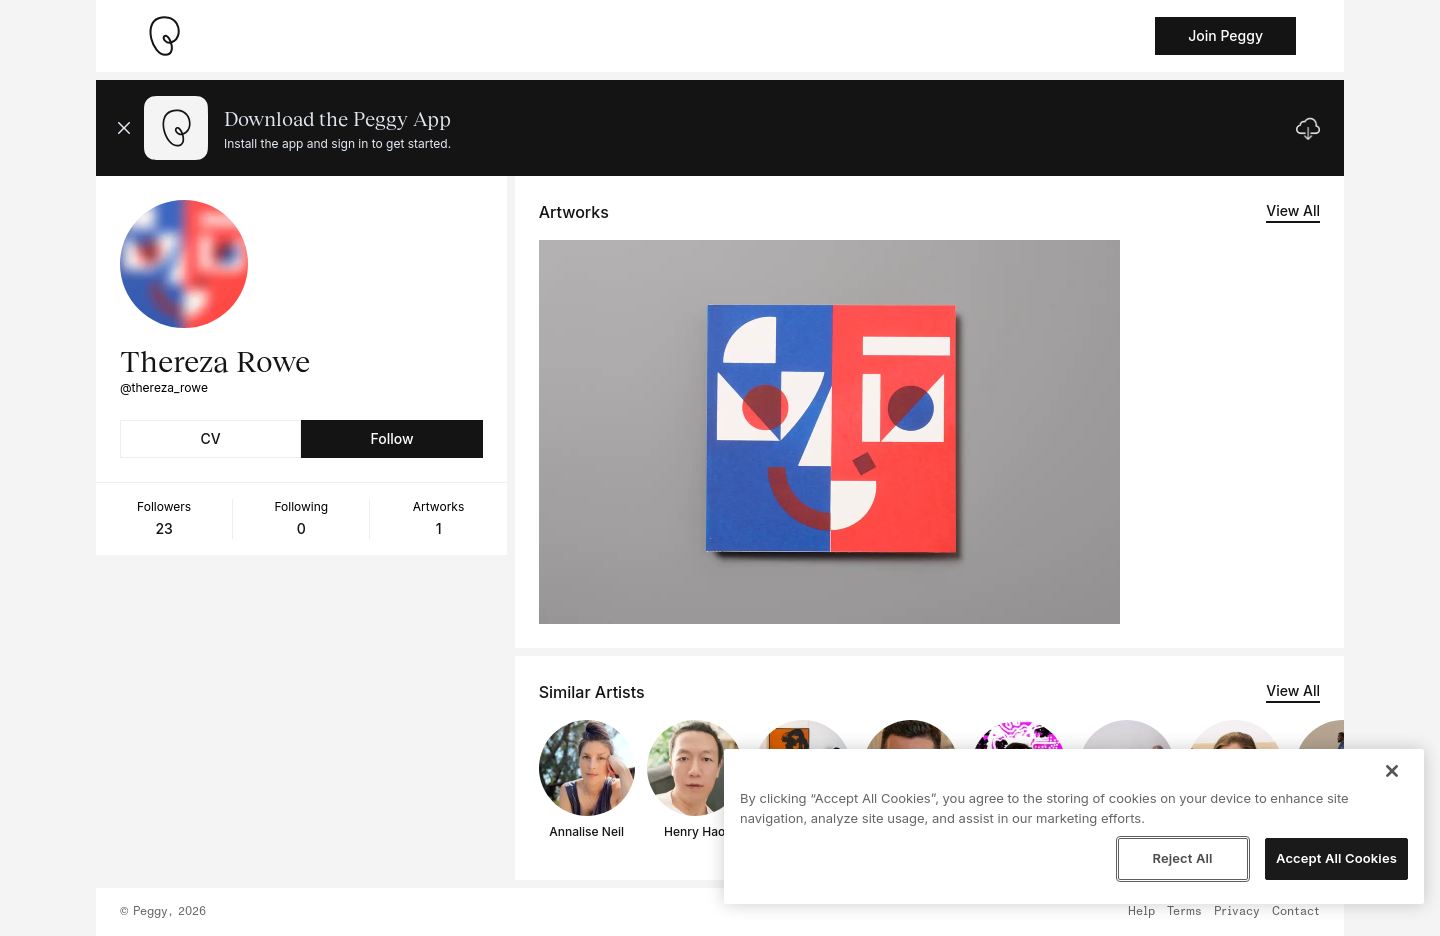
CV (211, 438)
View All (1293, 210)
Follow (391, 438)
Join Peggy (1225, 35)
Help (1141, 912)
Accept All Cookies (1336, 858)
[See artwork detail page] (829, 432)
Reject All (1182, 858)
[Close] (1392, 771)
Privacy (1237, 912)
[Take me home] (164, 36)
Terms (1184, 912)
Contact (1296, 912)
